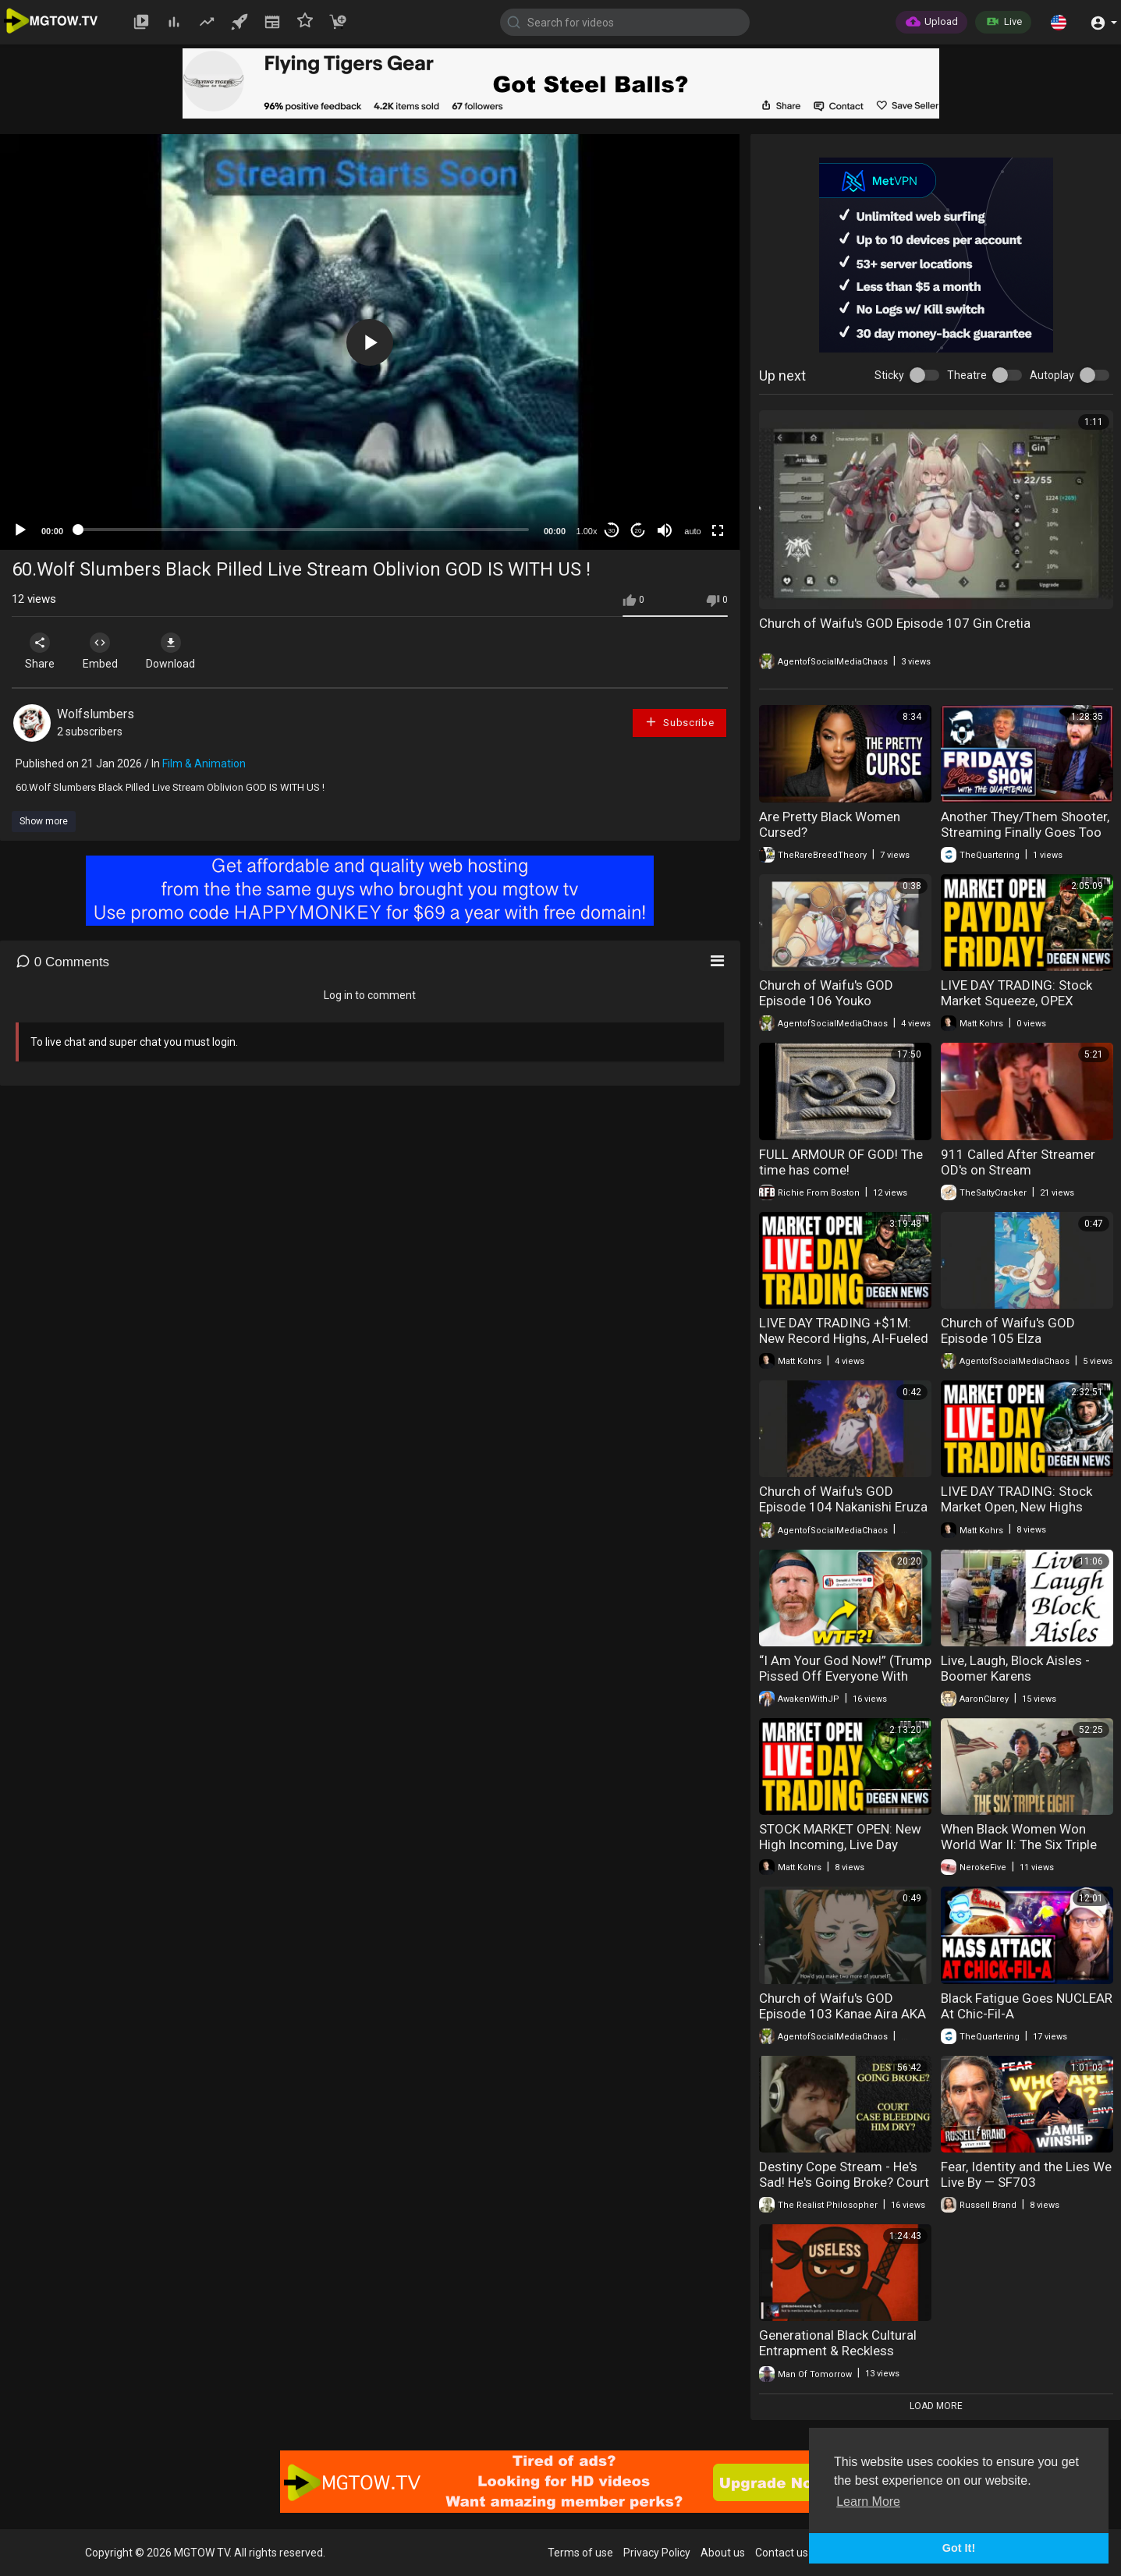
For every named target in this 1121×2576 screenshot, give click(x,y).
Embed (103, 651)
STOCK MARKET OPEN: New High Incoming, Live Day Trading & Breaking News (840, 1844)
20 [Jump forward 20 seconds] (638, 530)
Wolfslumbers (95, 714)
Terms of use (580, 2552)
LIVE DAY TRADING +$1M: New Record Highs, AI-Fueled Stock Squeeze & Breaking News (843, 1346)
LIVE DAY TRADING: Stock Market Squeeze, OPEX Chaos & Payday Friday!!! (1016, 1000)
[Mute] (664, 530)
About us (723, 2552)
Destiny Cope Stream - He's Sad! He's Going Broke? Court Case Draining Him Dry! (844, 2182)
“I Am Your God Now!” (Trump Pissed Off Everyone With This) (845, 1676)
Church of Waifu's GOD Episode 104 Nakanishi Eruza (843, 1499)
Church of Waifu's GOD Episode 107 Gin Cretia (895, 623)
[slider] (303, 529)
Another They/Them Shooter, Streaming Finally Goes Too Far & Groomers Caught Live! (1025, 832)
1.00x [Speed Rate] (587, 531)
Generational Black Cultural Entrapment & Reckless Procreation (838, 2350)
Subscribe (679, 721)
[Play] (20, 530)
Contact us (781, 2552)
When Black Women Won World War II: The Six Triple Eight (1019, 1844)
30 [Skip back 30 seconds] (611, 530)
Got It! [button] (958, 2548)
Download (175, 651)
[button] (1058, 22)
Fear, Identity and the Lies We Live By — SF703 (1026, 2174)
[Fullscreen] (717, 530)
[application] (370, 342)
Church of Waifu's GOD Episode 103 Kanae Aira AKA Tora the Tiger (842, 2013)
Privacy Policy (656, 2552)
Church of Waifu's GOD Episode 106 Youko (826, 992)
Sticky (889, 375)
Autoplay (1052, 375)
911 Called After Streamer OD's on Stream (1018, 1162)
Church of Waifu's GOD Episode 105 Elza (1008, 1330)
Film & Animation (204, 763)
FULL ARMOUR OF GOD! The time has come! (841, 1162)
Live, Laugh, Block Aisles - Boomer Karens (1015, 1668)
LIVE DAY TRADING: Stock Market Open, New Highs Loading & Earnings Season (1021, 1506)
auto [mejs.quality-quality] (692, 531)
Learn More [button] (868, 2501)
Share (40, 651)
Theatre (967, 375)
